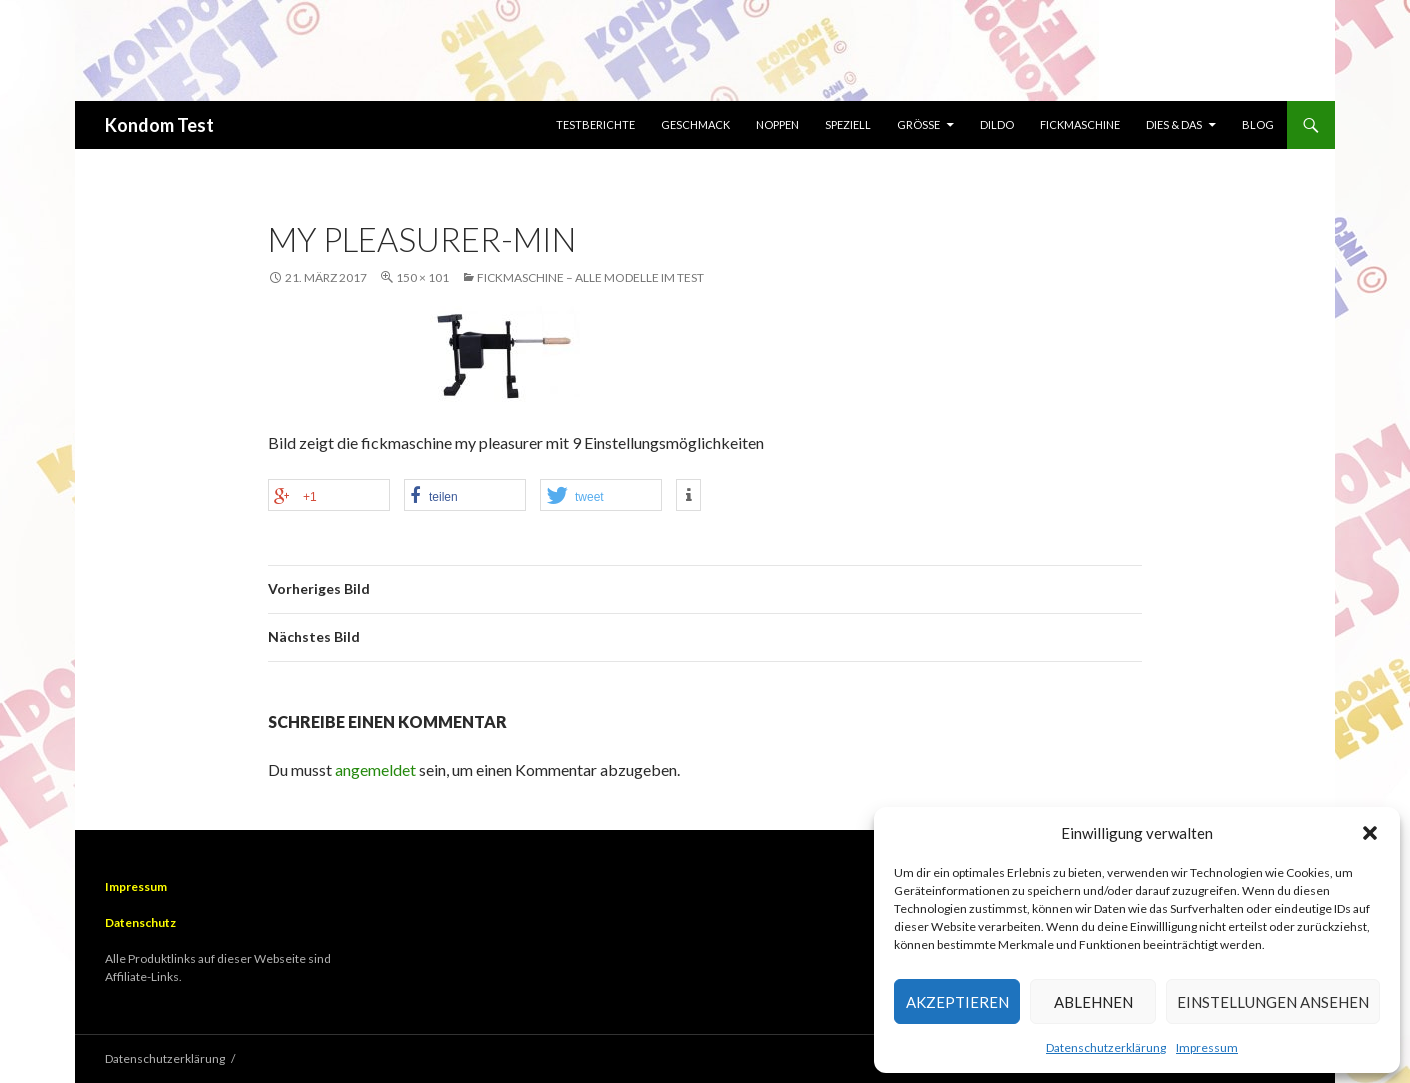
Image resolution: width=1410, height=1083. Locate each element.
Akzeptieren (957, 1002)
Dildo (997, 124)
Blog (1258, 124)
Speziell (848, 124)
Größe (918, 124)
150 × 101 (422, 277)
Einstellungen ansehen (1273, 1002)
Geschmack (695, 124)
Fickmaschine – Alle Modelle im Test (590, 277)
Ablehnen (1093, 1002)
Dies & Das (1174, 124)
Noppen (777, 124)
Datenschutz (140, 922)
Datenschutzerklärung (1106, 1047)
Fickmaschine (1080, 124)
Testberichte (595, 124)
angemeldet (375, 769)
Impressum (1207, 1047)
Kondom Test (159, 125)
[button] (1370, 833)
